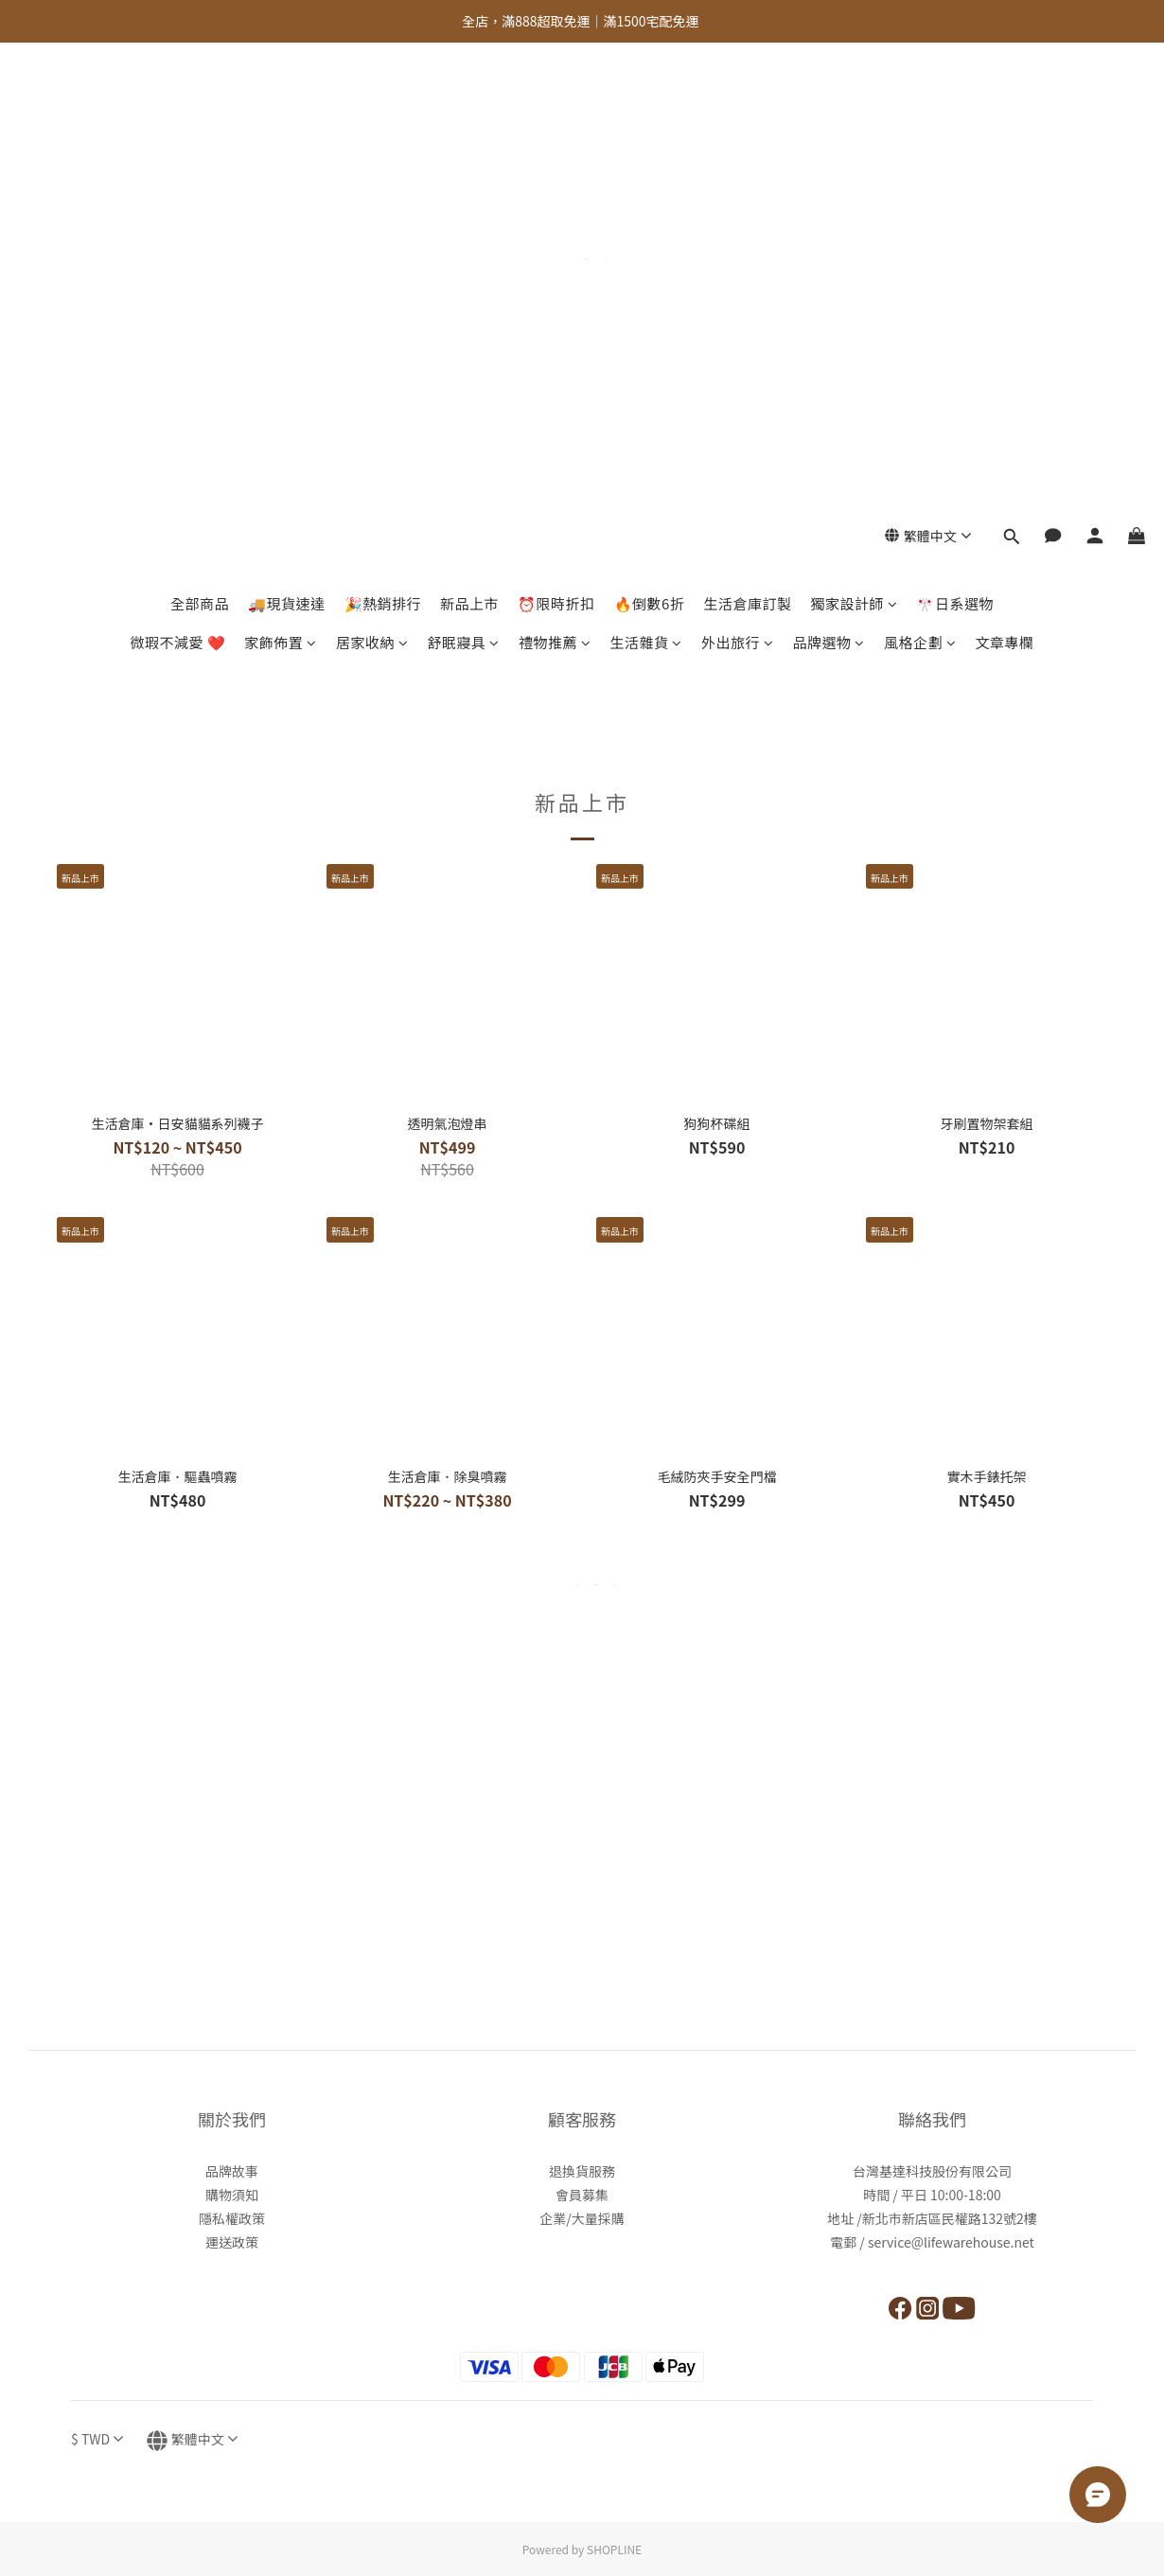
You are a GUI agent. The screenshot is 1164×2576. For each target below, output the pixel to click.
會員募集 (582, 2194)
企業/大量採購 (582, 2218)
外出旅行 (737, 169)
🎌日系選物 (955, 130)
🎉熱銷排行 (383, 130)
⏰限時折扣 (556, 130)
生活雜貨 (645, 169)
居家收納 (372, 169)
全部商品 (199, 130)
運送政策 (231, 2241)
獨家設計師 (853, 130)
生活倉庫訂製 (747, 130)
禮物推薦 (555, 169)
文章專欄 (1004, 169)
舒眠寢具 (463, 169)
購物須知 (231, 2194)
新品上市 (469, 130)
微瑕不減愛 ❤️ (177, 169)
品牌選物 (828, 169)
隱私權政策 (232, 2218)
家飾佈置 (280, 169)
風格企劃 (920, 169)
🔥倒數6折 (649, 130)
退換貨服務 (582, 2170)
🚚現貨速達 (287, 130)
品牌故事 (231, 2170)
